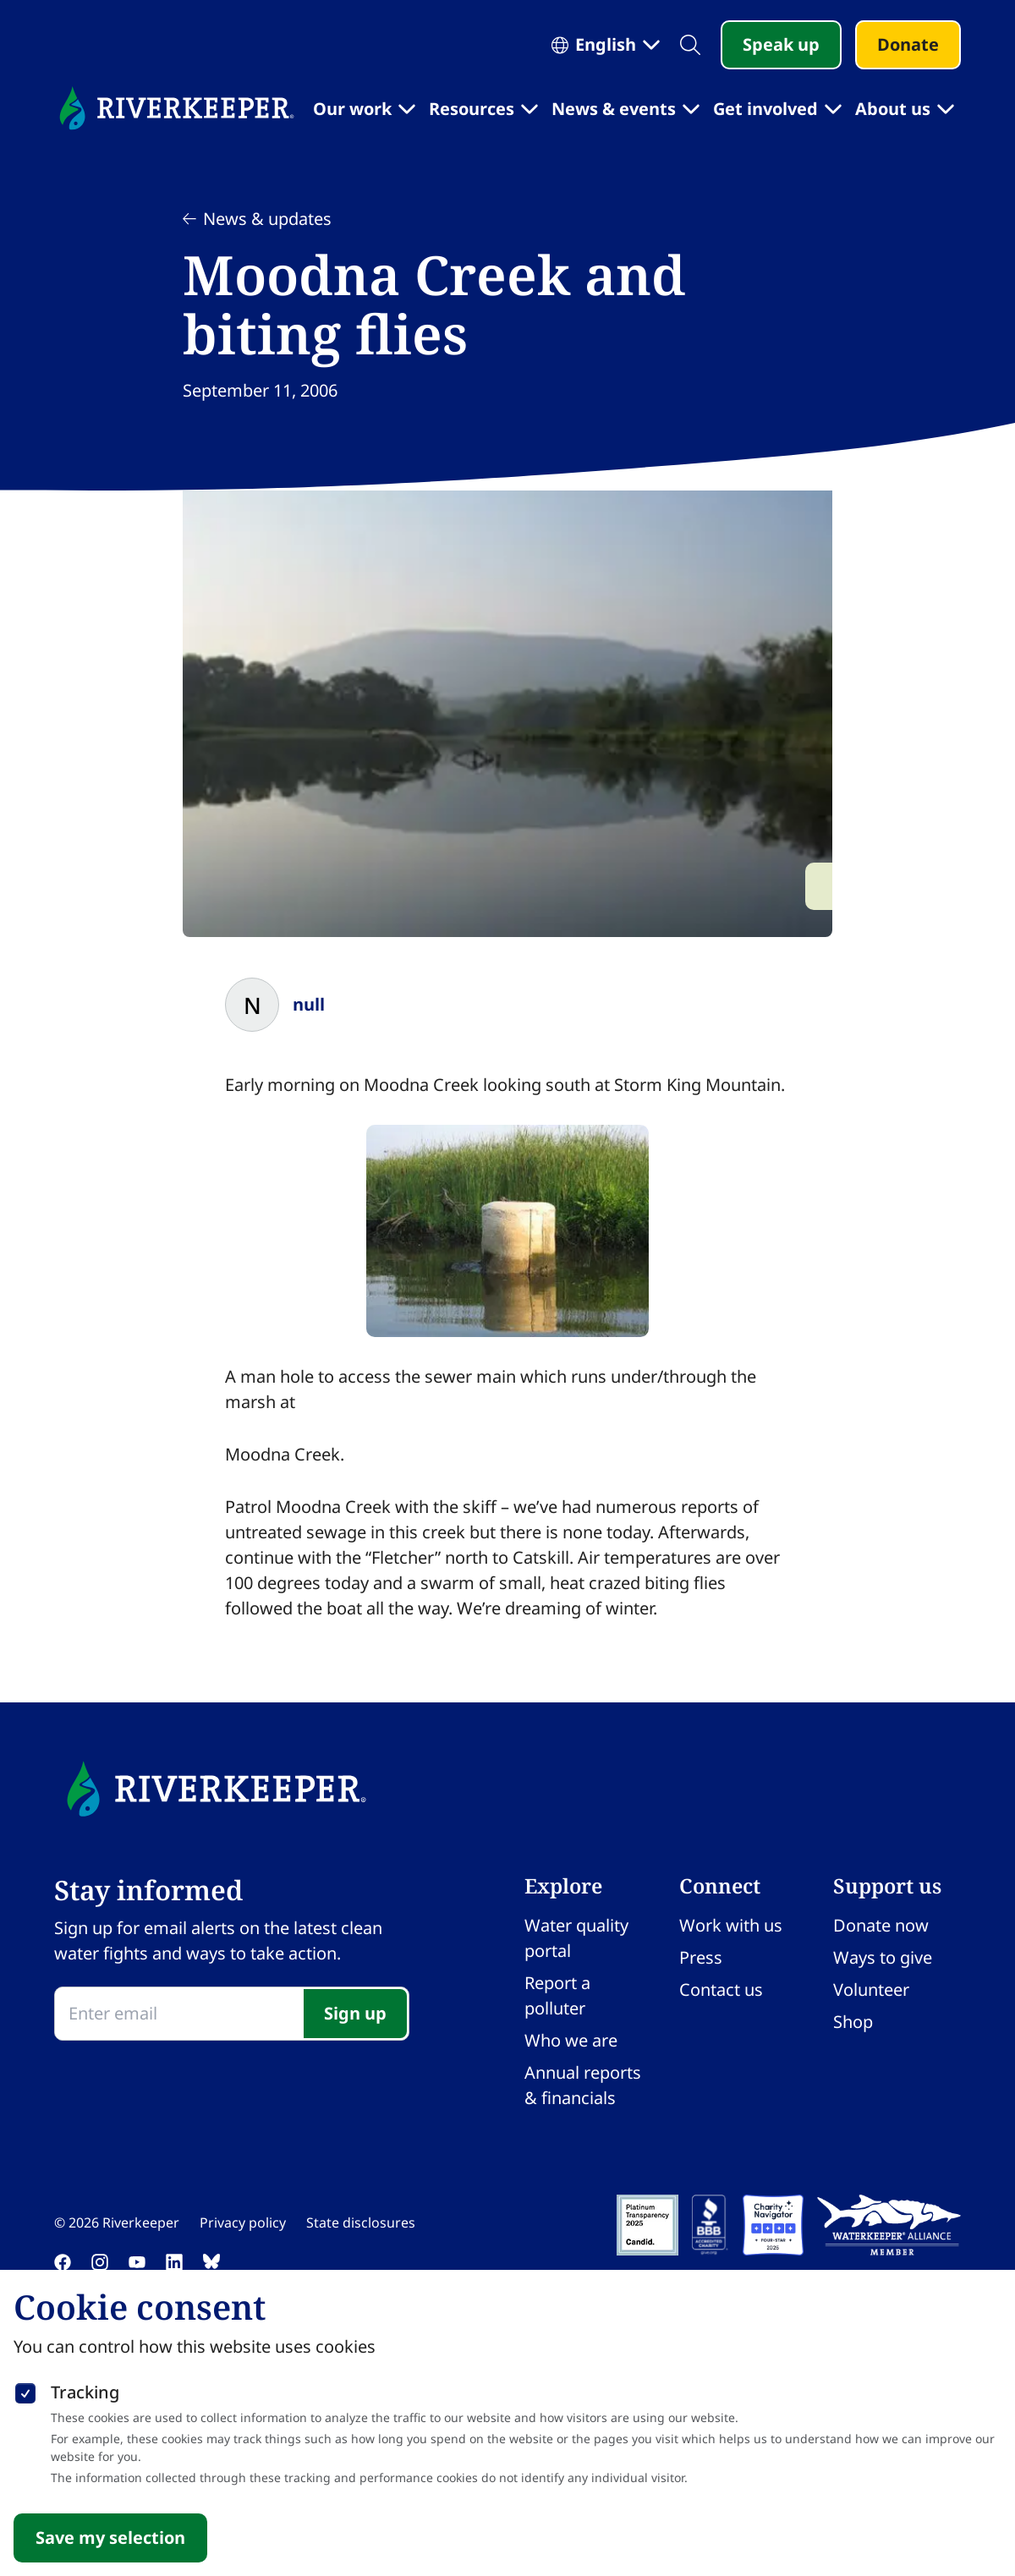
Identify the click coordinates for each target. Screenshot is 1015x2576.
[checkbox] (25, 2390)
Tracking (85, 2392)
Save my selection (110, 2537)
